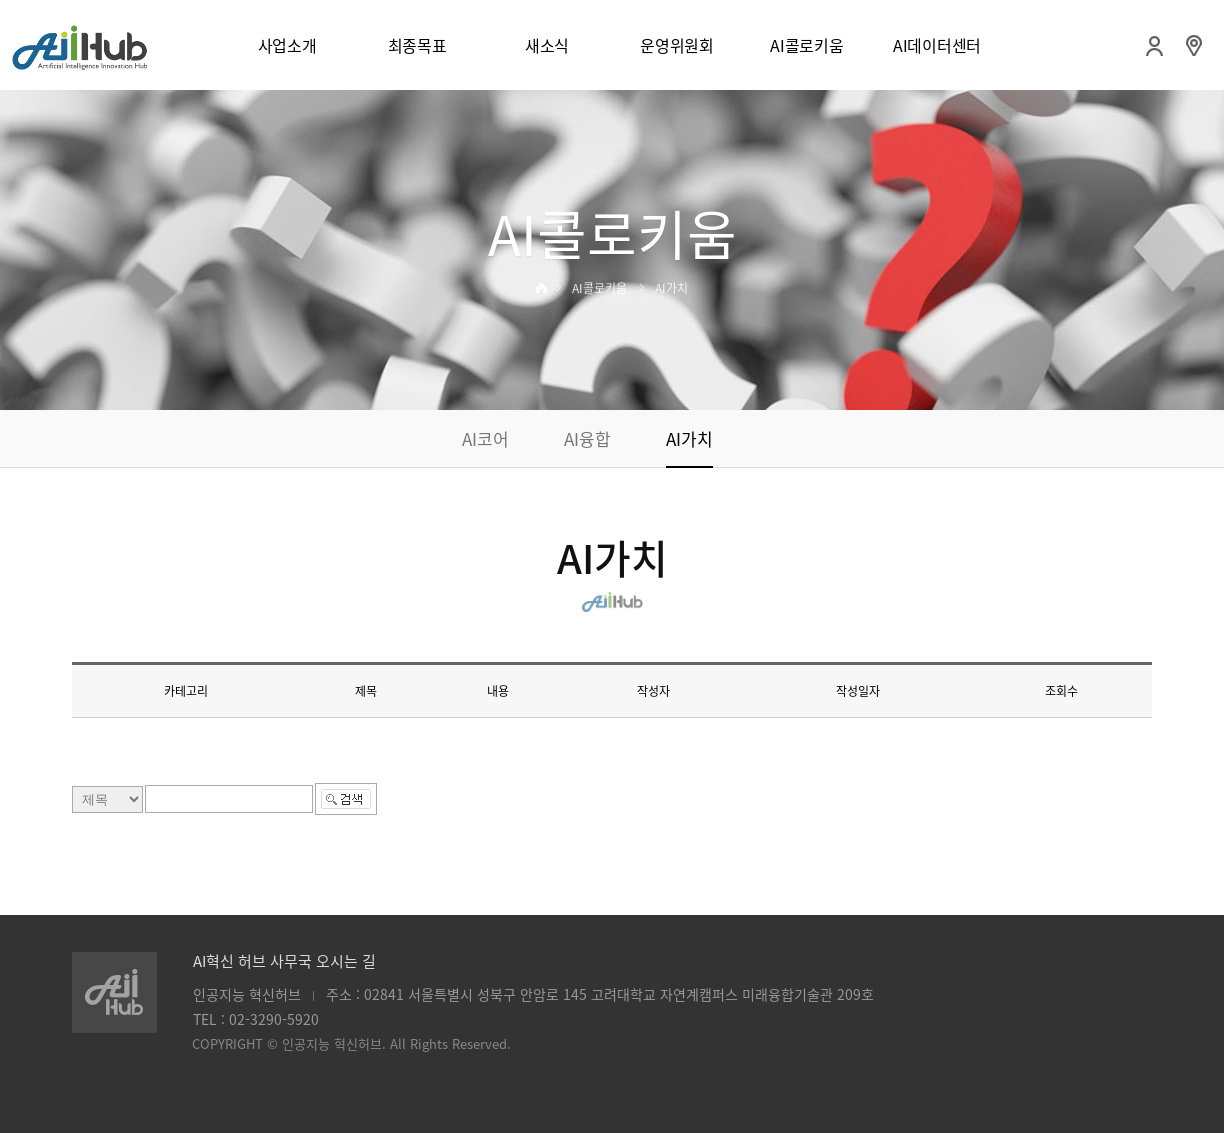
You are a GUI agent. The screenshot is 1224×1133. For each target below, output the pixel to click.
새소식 (547, 45)
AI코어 (485, 438)
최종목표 (417, 45)
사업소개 (287, 45)
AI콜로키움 (806, 45)
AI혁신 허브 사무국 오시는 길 (284, 961)
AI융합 (587, 438)
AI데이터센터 (937, 45)
